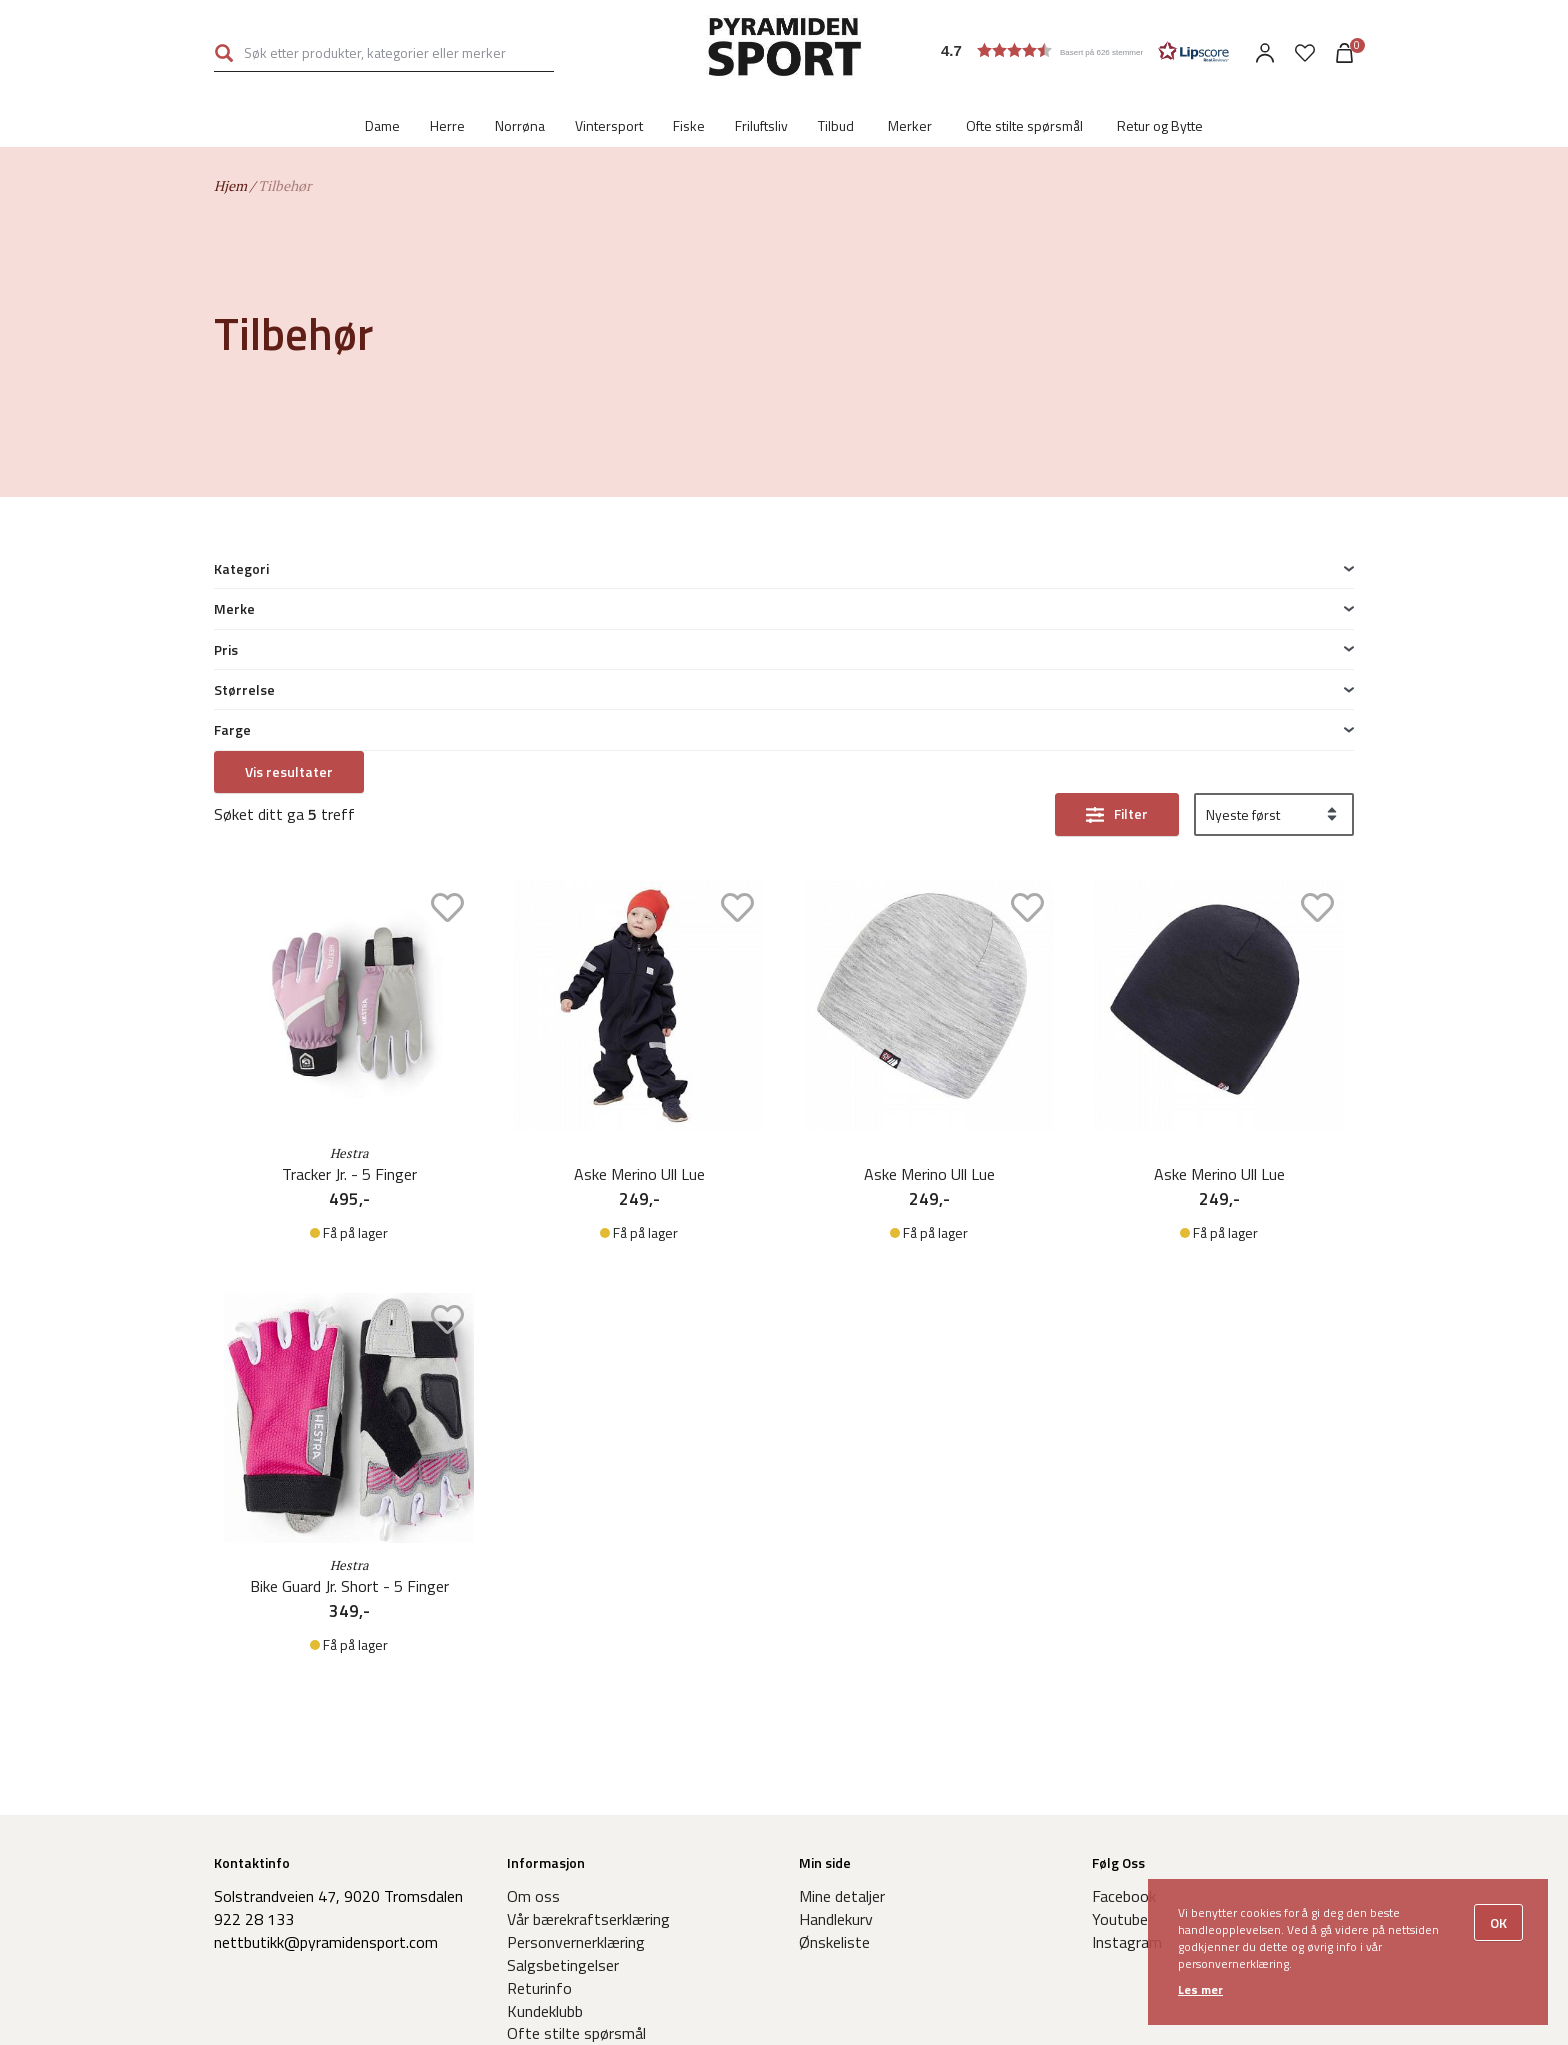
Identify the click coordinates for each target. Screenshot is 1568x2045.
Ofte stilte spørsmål (1024, 125)
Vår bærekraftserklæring (588, 1676)
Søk (224, 53)
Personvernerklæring (576, 1699)
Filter (1131, 570)
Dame (382, 125)
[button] (1085, 50)
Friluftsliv (761, 125)
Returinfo (539, 1745)
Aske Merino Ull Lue (639, 931)
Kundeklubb (545, 1768)
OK (1498, 1922)
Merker (910, 125)
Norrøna (520, 125)
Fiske (689, 125)
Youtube (1120, 1676)
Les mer (1200, 1989)
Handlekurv (836, 1676)
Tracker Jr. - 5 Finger (349, 931)
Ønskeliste (834, 1699)
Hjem (230, 185)
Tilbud (836, 125)
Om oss (533, 1653)
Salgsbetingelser (563, 1722)
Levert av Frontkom (935, 2017)
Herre (447, 125)
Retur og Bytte (1160, 125)
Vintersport (609, 125)
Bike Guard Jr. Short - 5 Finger (349, 1343)
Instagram (1127, 1699)
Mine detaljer (842, 1653)
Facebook (1124, 1653)
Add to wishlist (447, 664)
